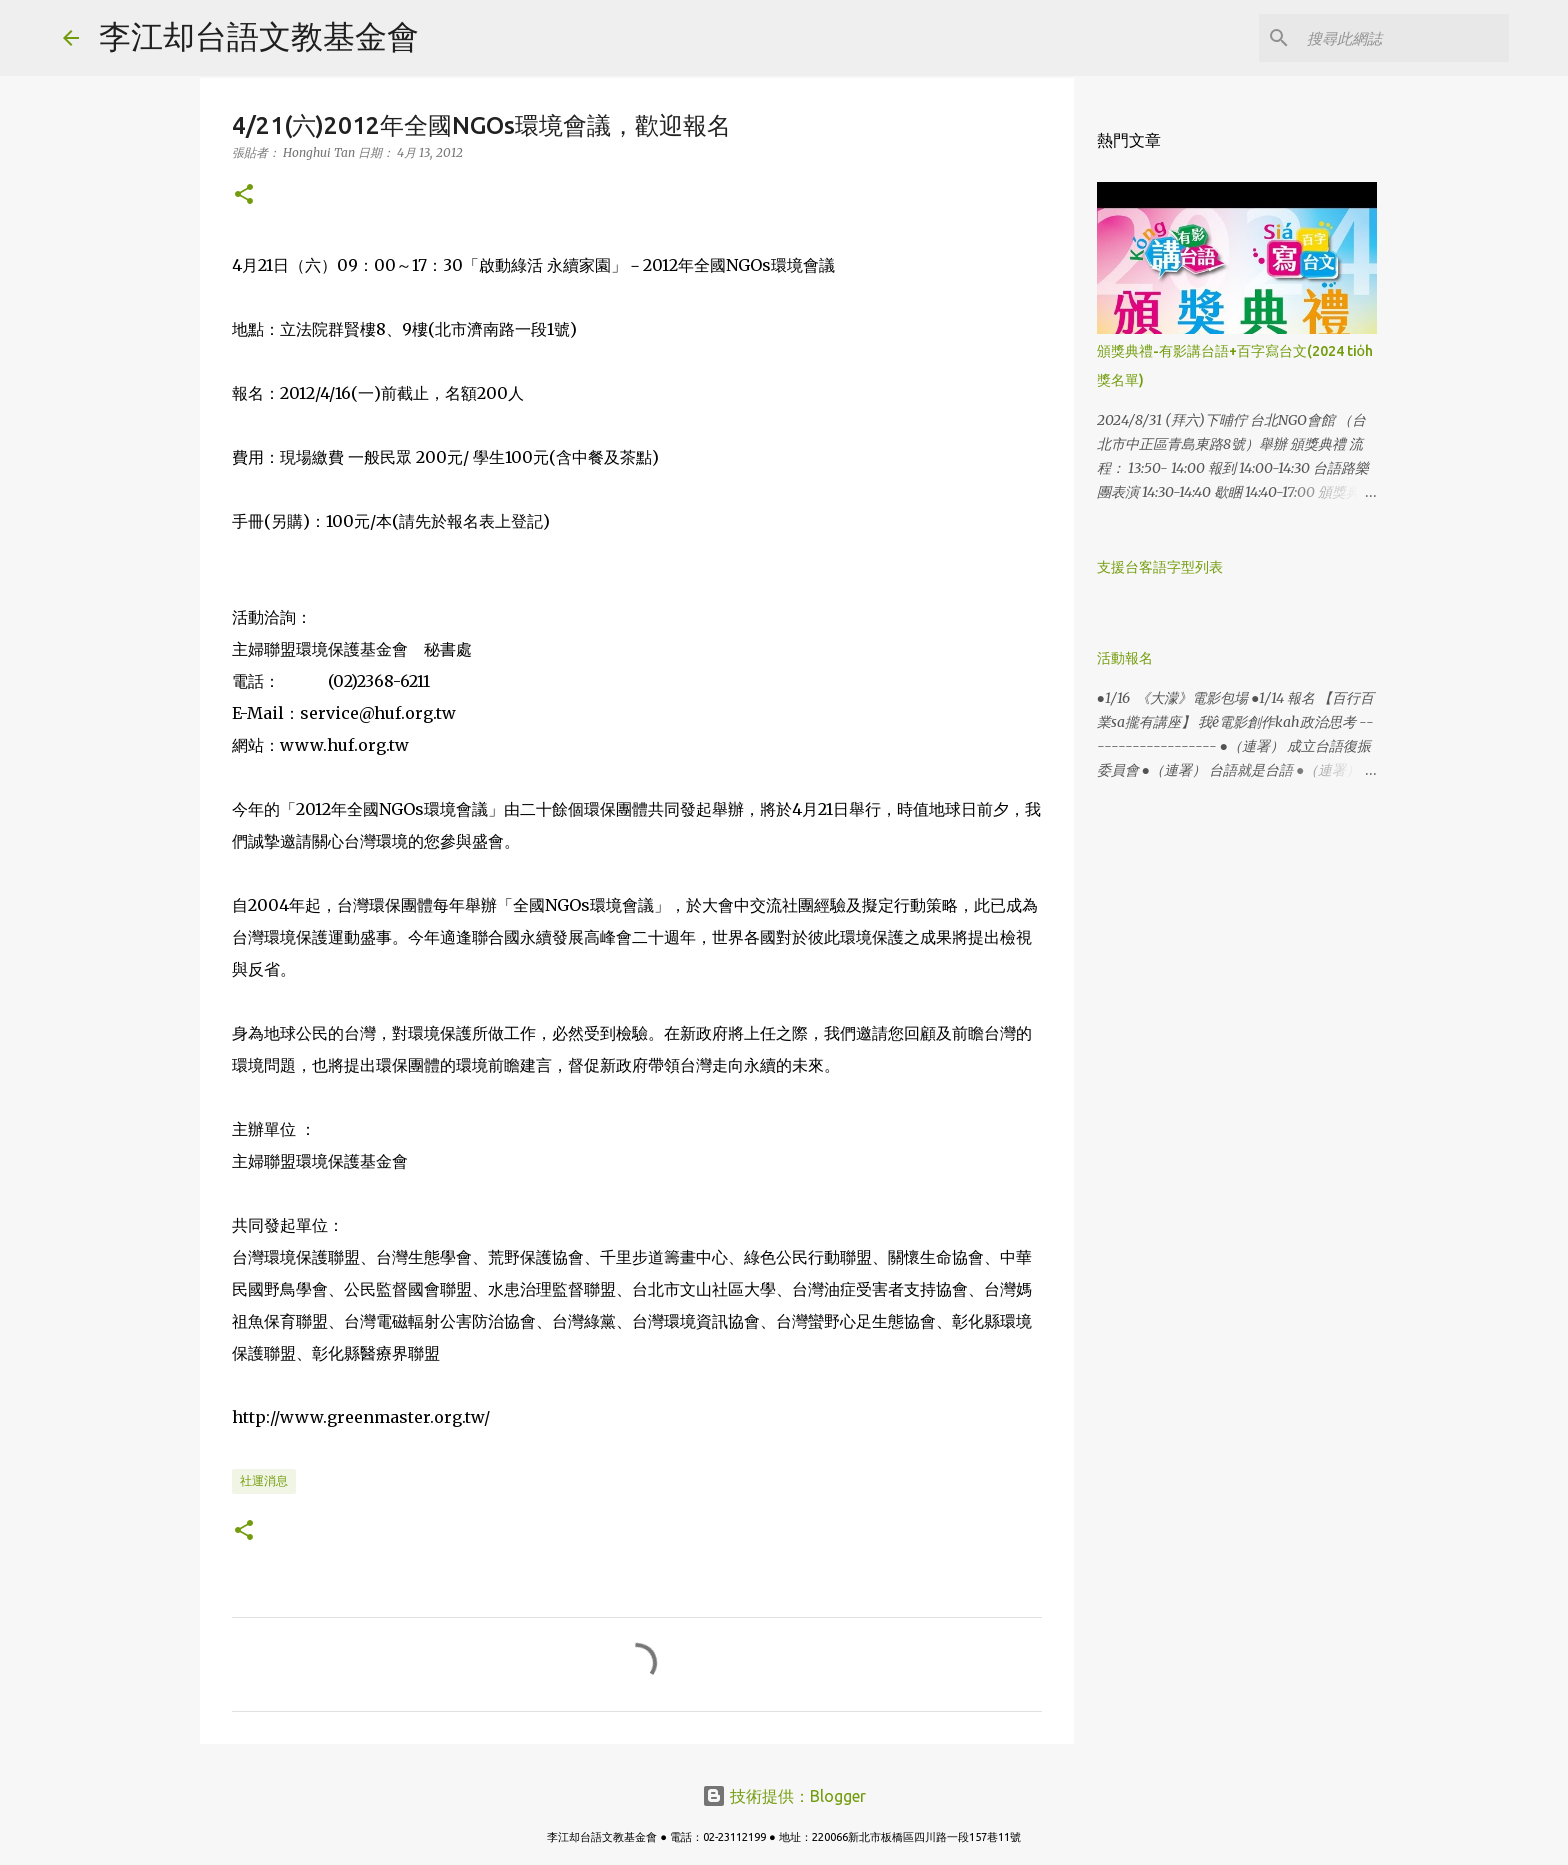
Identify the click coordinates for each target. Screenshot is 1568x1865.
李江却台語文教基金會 (259, 36)
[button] (244, 195)
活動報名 (1125, 658)
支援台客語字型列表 (1160, 567)
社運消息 (264, 1480)
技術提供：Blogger (784, 1796)
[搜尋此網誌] (1404, 38)
